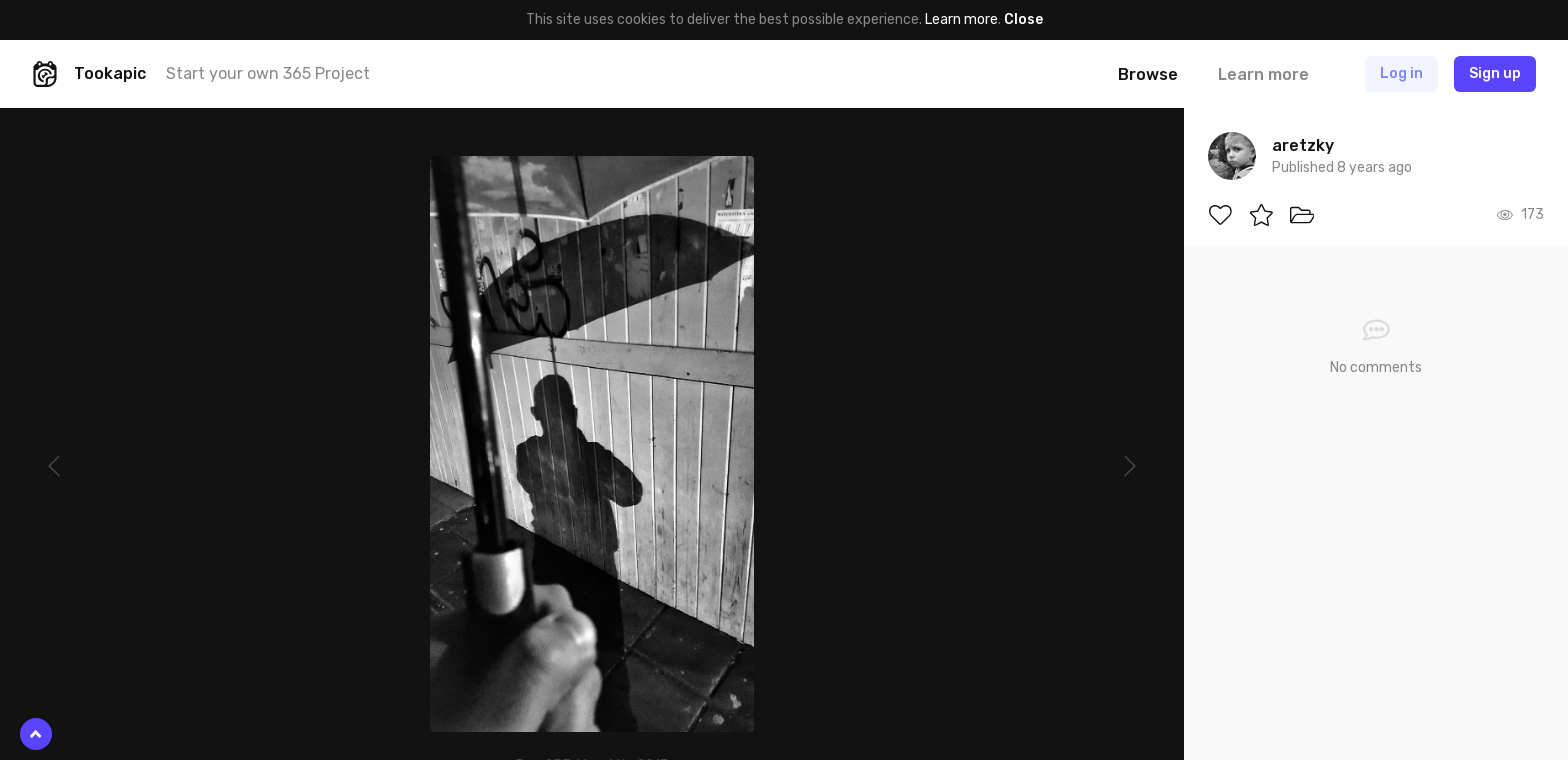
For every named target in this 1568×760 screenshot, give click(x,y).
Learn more (961, 19)
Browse (1148, 74)
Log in (1401, 73)
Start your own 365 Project (268, 73)
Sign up (1495, 73)
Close (1023, 19)
